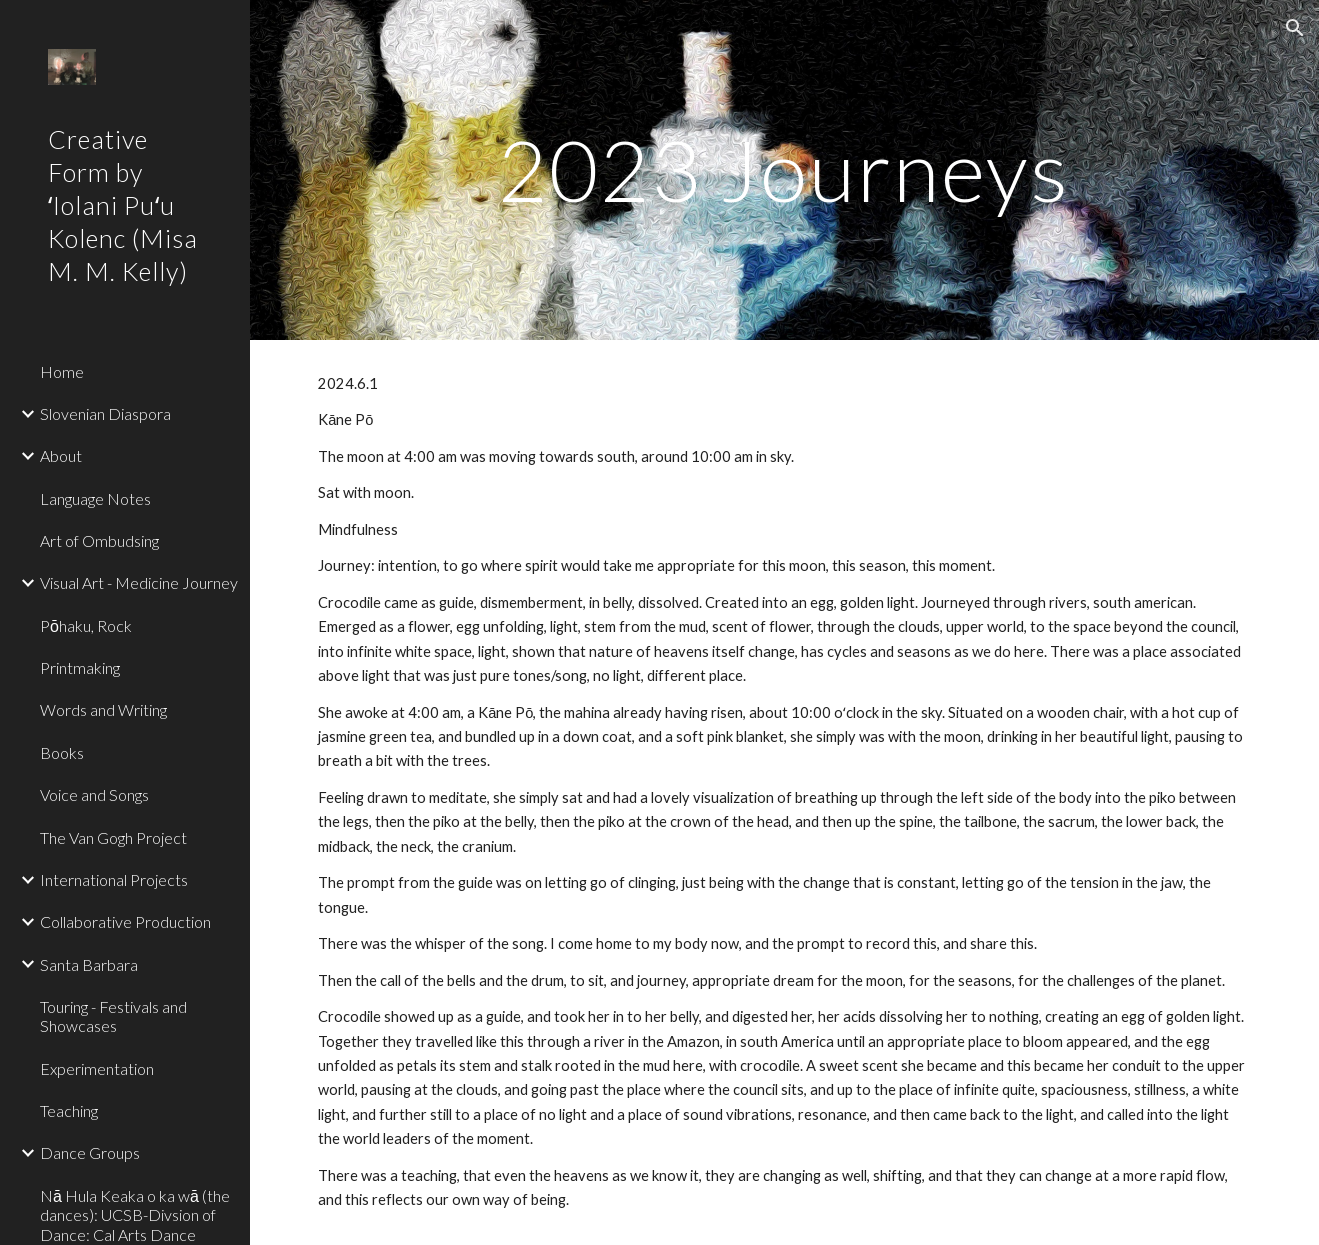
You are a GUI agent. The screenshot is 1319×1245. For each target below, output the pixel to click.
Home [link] (62, 371)
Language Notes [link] (95, 498)
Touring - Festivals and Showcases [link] (113, 1016)
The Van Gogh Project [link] (113, 837)
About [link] (61, 455)
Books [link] (62, 752)
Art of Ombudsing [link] (99, 540)
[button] (1295, 28)
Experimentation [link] (97, 1068)
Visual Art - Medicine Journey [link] (139, 582)
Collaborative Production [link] (125, 921)
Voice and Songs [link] (94, 794)
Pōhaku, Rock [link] (86, 625)
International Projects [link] (114, 879)
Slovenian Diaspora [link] (105, 413)
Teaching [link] (69, 1110)
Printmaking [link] (80, 667)
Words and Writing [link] (103, 709)
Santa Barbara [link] (89, 964)
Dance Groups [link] (90, 1152)
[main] (784, 169)
